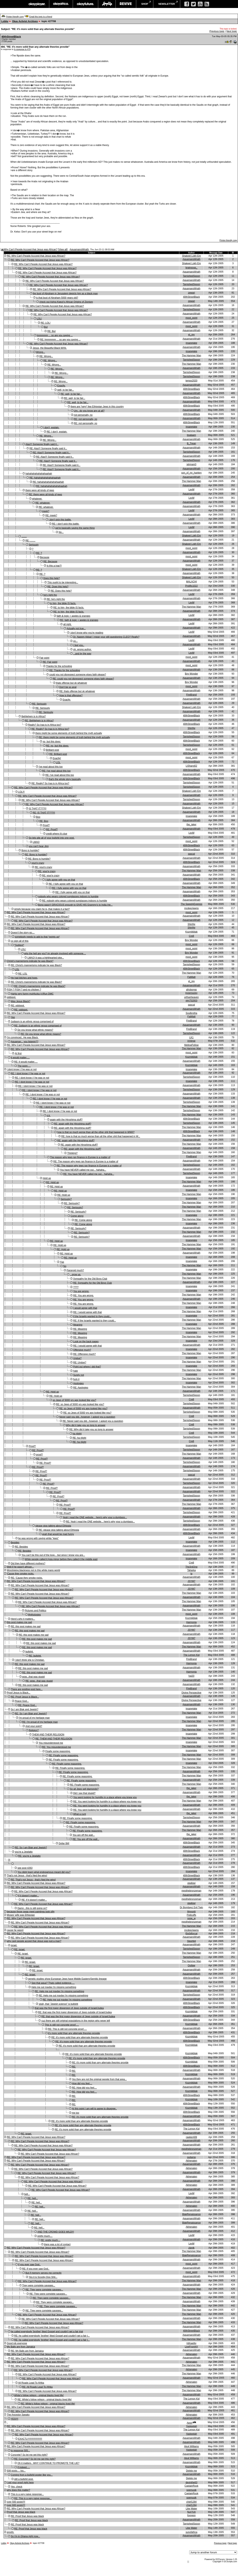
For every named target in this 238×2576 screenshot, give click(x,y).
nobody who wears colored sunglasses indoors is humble (68, 896)
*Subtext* (19, 945)
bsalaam (191, 435)
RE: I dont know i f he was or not (28, 1073)
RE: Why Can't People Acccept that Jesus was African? (36, 255)
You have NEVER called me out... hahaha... (83, 1169)
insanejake (191, 343)
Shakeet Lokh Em (191, 255)
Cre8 (191, 936)
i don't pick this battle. (60, 519)
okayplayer (36, 4)
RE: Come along (83, 1220)
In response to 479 (22, 49)
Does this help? (51, 578)
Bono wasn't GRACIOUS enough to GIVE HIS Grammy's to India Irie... (75, 904)
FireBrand (191, 694)
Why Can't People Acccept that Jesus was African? (30, 249)
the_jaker (191, 824)
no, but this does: (52, 741)
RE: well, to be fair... (71, 394)
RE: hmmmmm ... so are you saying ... (60, 339)
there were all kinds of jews (39, 490)
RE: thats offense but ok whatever (77, 691)
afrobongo (191, 989)
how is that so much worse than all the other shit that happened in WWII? (96, 1132)
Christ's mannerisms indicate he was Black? (30, 961)
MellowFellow (191, 1045)
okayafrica (61, 4)
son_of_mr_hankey (191, 472)
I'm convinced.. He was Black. (22, 1037)
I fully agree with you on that (60, 879)
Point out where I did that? (87, 1366)
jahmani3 (191, 464)
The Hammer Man (191, 355)
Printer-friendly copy (15, 17)
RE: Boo (43, 821)
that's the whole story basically (65, 779)
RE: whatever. (42, 502)
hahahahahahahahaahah (38, 473)
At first (18, 1053)
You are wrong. (81, 1291)
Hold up (47, 1178)
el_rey (191, 334)
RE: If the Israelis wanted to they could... (94, 1320)
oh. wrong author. (82, 649)
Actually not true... (76, 628)
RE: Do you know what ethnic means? (41, 1034)
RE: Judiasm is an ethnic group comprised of (37, 1025)
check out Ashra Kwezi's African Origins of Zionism (66, 301)
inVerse (191, 1040)
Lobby (4, 21)
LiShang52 (191, 765)
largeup (106, 4)
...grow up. (75, 1274)
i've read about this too (50, 766)
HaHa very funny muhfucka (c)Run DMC (32, 993)
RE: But (51, 331)
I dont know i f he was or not (21, 1069)
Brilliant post (52, 750)
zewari (191, 292)
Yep (13, 1017)
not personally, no (83, 415)
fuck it (76, 1379)
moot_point (191, 317)
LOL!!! (21, 791)
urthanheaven (191, 997)
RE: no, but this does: (57, 745)
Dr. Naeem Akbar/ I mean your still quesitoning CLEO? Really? (106, 636)
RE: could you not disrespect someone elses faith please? (83, 678)
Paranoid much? (75, 1270)
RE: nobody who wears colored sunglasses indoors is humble (74, 900)
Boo (38, 817)
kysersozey (191, 993)
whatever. (37, 498)
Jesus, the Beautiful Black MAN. (50, 348)
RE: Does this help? (57, 586)
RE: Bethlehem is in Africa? (39, 720)
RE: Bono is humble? (36, 854)
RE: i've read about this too (56, 770)
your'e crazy (37, 863)
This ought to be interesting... (62, 582)
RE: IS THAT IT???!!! (44, 812)
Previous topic (216, 31)
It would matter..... (20, 1057)
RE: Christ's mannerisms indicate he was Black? (36, 965)
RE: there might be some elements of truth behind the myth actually (74, 737)
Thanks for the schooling (59, 666)
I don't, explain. (51, 427)
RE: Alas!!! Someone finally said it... (48, 448)
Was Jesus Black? (20, 1001)
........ (24, 536)
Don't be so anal (67, 687)
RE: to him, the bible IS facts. (68, 607)
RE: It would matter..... (26, 1061)
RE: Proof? (52, 829)
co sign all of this (19, 941)
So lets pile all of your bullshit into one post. (51, 837)
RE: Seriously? (72, 1203)
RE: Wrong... (46, 356)
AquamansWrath (79, 249)
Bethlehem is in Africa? (33, 716)
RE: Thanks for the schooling (64, 670)
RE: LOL (22, 973)
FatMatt (191, 977)
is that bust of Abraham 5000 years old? (57, 297)
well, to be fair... (65, 389)
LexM (191, 489)
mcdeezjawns (191, 908)
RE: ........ (30, 540)
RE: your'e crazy (43, 867)
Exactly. (61, 385)
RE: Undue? (79, 1362)
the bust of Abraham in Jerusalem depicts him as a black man (65, 293)
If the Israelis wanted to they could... (92, 1316)
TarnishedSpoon (191, 276)
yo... (75, 641)
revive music (126, 4)
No (64, 1266)
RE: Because (50, 561)
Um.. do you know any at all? (89, 410)
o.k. (48, 1115)
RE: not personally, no (85, 419)
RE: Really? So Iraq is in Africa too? (50, 729)
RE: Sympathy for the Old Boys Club (92, 1283)
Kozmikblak (191, 931)
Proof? (46, 825)
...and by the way (82, 653)
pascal (191, 853)
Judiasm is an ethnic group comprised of (32, 1021)
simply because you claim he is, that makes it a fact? (42, 909)
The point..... (24, 1066)
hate (75, 1370)
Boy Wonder (191, 673)
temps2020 (191, 380)
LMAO (36, 842)
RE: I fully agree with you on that (66, 884)
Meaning (77, 1324)
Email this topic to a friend (40, 17)
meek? (45, 511)
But (46, 327)
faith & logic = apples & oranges (73, 616)
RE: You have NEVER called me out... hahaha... (88, 1174)
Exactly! (57, 758)
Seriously (33, 544)
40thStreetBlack (11, 36)
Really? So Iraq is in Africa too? (44, 724)
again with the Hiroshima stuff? (66, 1119)
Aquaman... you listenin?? (24, 1041)
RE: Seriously (39, 703)
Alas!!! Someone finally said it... (42, 444)
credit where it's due (56, 833)
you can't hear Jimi (39, 846)
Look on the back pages (86, 1341)
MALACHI (191, 581)
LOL (58, 762)
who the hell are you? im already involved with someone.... (55, 953)
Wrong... (40, 352)
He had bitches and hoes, (24, 977)
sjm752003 (191, 1000)
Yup (62, 1262)
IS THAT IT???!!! (37, 808)
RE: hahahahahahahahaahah (45, 477)
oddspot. (11, 997)
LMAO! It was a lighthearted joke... (45, 957)
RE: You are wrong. (83, 1295)
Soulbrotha (191, 1013)
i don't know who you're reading (86, 632)
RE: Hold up (52, 1182)
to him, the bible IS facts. (63, 603)
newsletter (166, 4)
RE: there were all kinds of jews (45, 494)
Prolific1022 (191, 585)
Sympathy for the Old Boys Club (90, 1278)
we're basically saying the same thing (75, 528)
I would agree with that (85, 1308)
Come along (76, 1216)
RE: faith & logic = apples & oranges (79, 620)
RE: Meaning (80, 1329)
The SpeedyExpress (191, 904)
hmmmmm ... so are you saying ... (55, 335)
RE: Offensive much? (84, 1354)
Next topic (231, 31)
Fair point (44, 657)
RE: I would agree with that (87, 1312)
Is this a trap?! (54, 565)
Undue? (77, 1358)
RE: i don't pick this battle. (65, 523)
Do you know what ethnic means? (35, 1029)
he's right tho (50, 595)
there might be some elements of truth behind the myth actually (68, 733)
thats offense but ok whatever (71, 683)
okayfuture (85, 4)
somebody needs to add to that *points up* (37, 936)
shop (144, 4)
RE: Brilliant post (58, 754)
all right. (67, 624)
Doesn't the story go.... (23, 932)
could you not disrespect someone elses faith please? (77, 674)
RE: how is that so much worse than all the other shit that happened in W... (100, 1136)
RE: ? (39, 553)
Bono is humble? (30, 850)
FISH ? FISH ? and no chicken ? (24, 989)
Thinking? (72, 1153)
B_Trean (191, 443)
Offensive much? (82, 1350)
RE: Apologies (80, 1387)
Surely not (78, 1375)
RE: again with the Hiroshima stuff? (72, 1123)
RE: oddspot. (17, 1005)
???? (76, 1287)
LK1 (191, 1037)
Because (44, 557)
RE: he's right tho (56, 599)
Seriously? (66, 1199)
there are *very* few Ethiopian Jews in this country (97, 406)
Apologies (78, 1383)
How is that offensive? (71, 695)
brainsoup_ (191, 267)
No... (61, 532)
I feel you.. (78, 645)
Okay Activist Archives (25, 21)
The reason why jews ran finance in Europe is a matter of (80, 1157)
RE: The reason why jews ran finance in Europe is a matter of (85, 1161)
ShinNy (191, 728)
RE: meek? (51, 515)
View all (63, 249)
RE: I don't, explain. (57, 431)
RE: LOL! (45, 322)
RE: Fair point (50, 662)
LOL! (39, 318)
